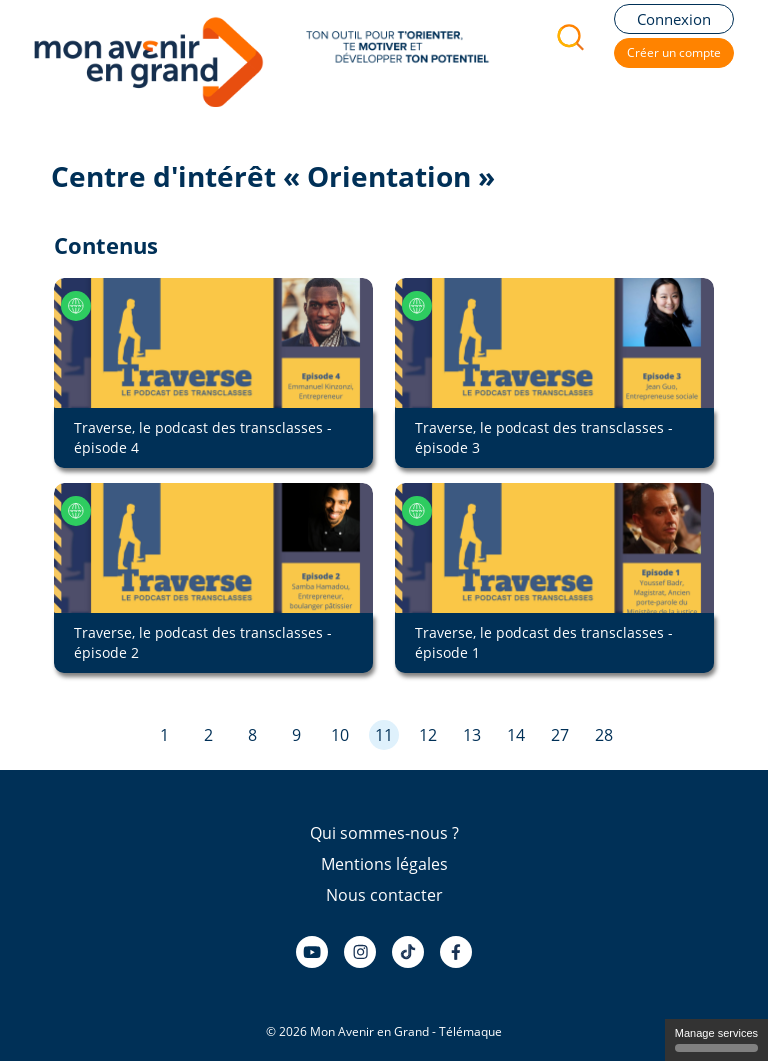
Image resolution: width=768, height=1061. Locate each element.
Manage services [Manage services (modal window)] (716, 1039)
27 (560, 735)
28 (604, 735)
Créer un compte (674, 52)
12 (428, 735)
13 (472, 735)
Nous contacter (384, 895)
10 (340, 735)
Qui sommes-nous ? (384, 833)
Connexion (674, 19)
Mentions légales (384, 864)
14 (516, 735)
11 (384, 735)
